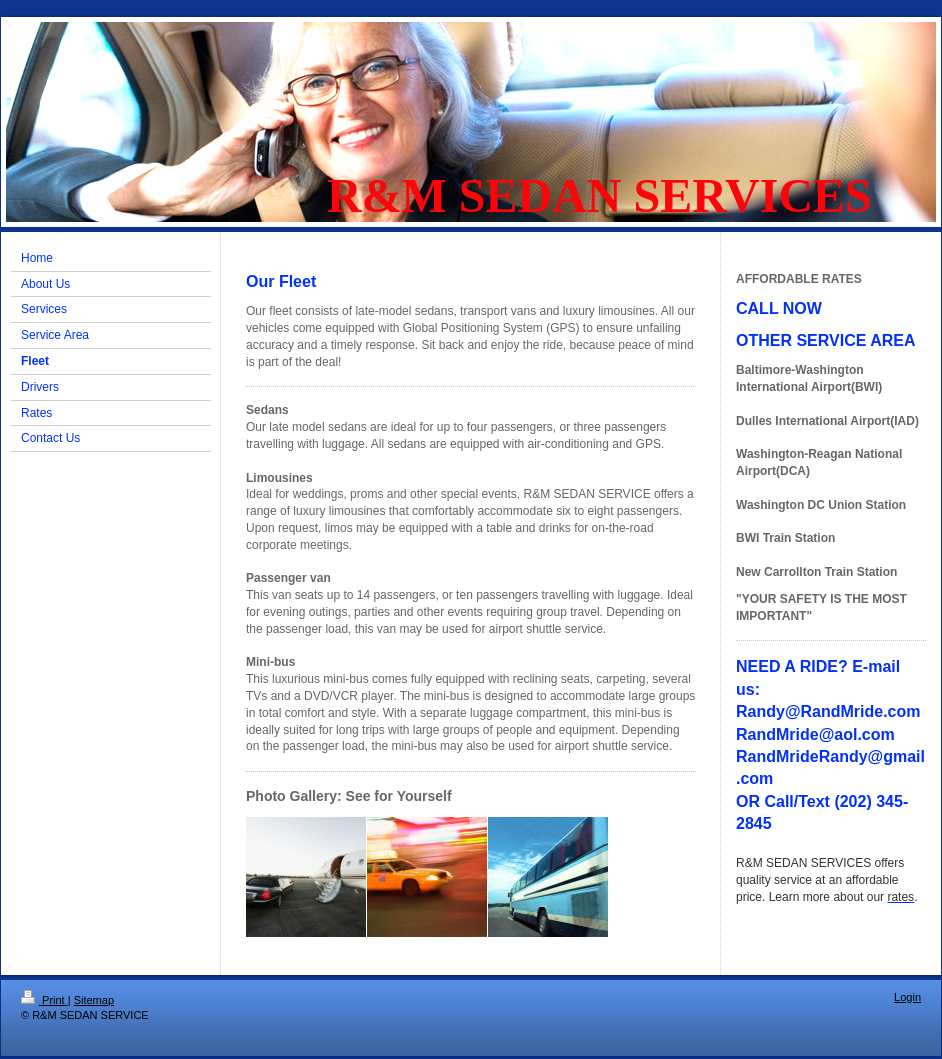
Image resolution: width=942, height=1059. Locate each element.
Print (44, 1000)
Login (907, 997)
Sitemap (94, 1000)
